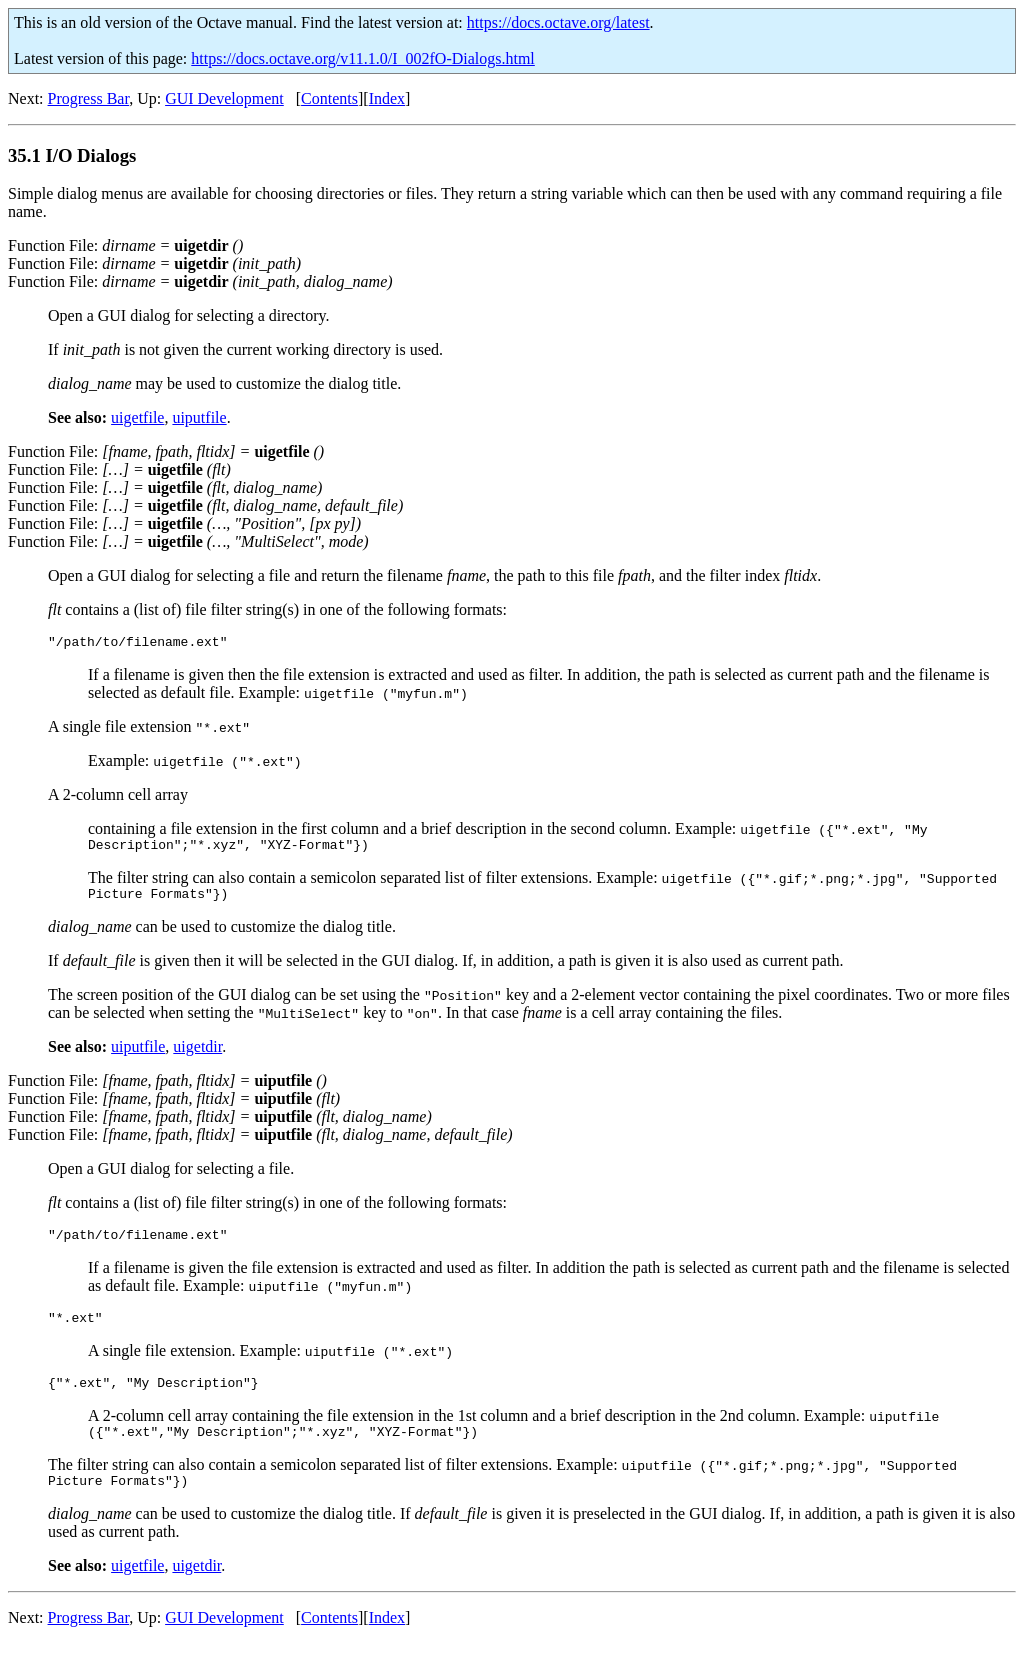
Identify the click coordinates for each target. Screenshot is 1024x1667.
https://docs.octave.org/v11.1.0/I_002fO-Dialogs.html (363, 58)
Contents (329, 98)
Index (387, 98)
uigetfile (137, 417)
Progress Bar (89, 98)
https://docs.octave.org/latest (558, 22)
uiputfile (199, 417)
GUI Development (224, 98)
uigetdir (197, 1055)
